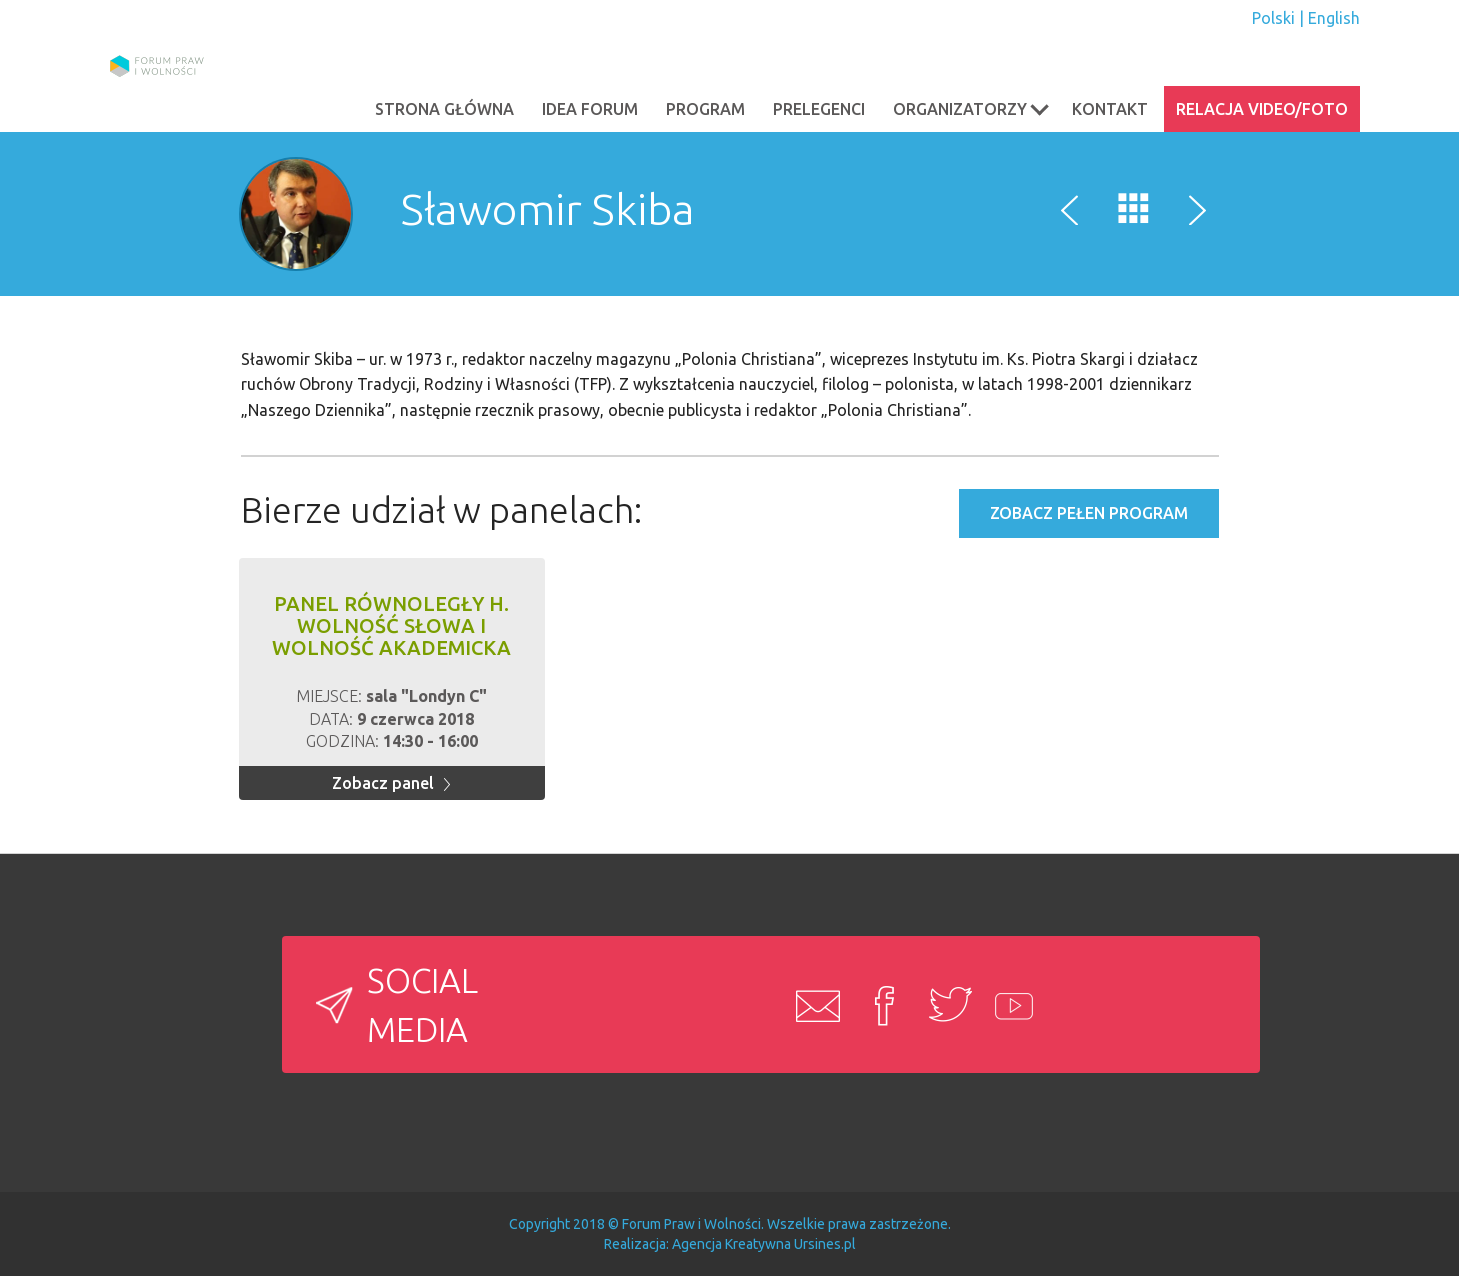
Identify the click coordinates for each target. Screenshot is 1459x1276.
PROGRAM (705, 109)
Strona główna (444, 109)
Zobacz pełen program (1089, 513)
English (1334, 18)
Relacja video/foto (1262, 109)
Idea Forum (590, 109)
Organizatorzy (971, 107)
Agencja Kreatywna (731, 1244)
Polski (1273, 18)
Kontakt (1110, 109)
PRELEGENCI (819, 109)
